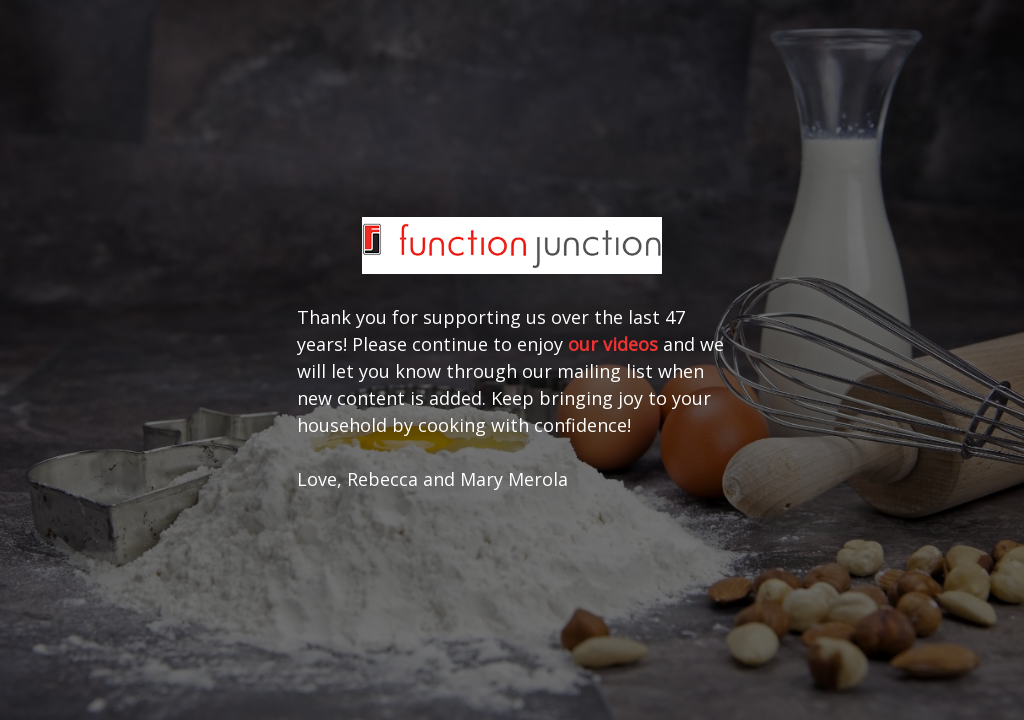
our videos (613, 344)
